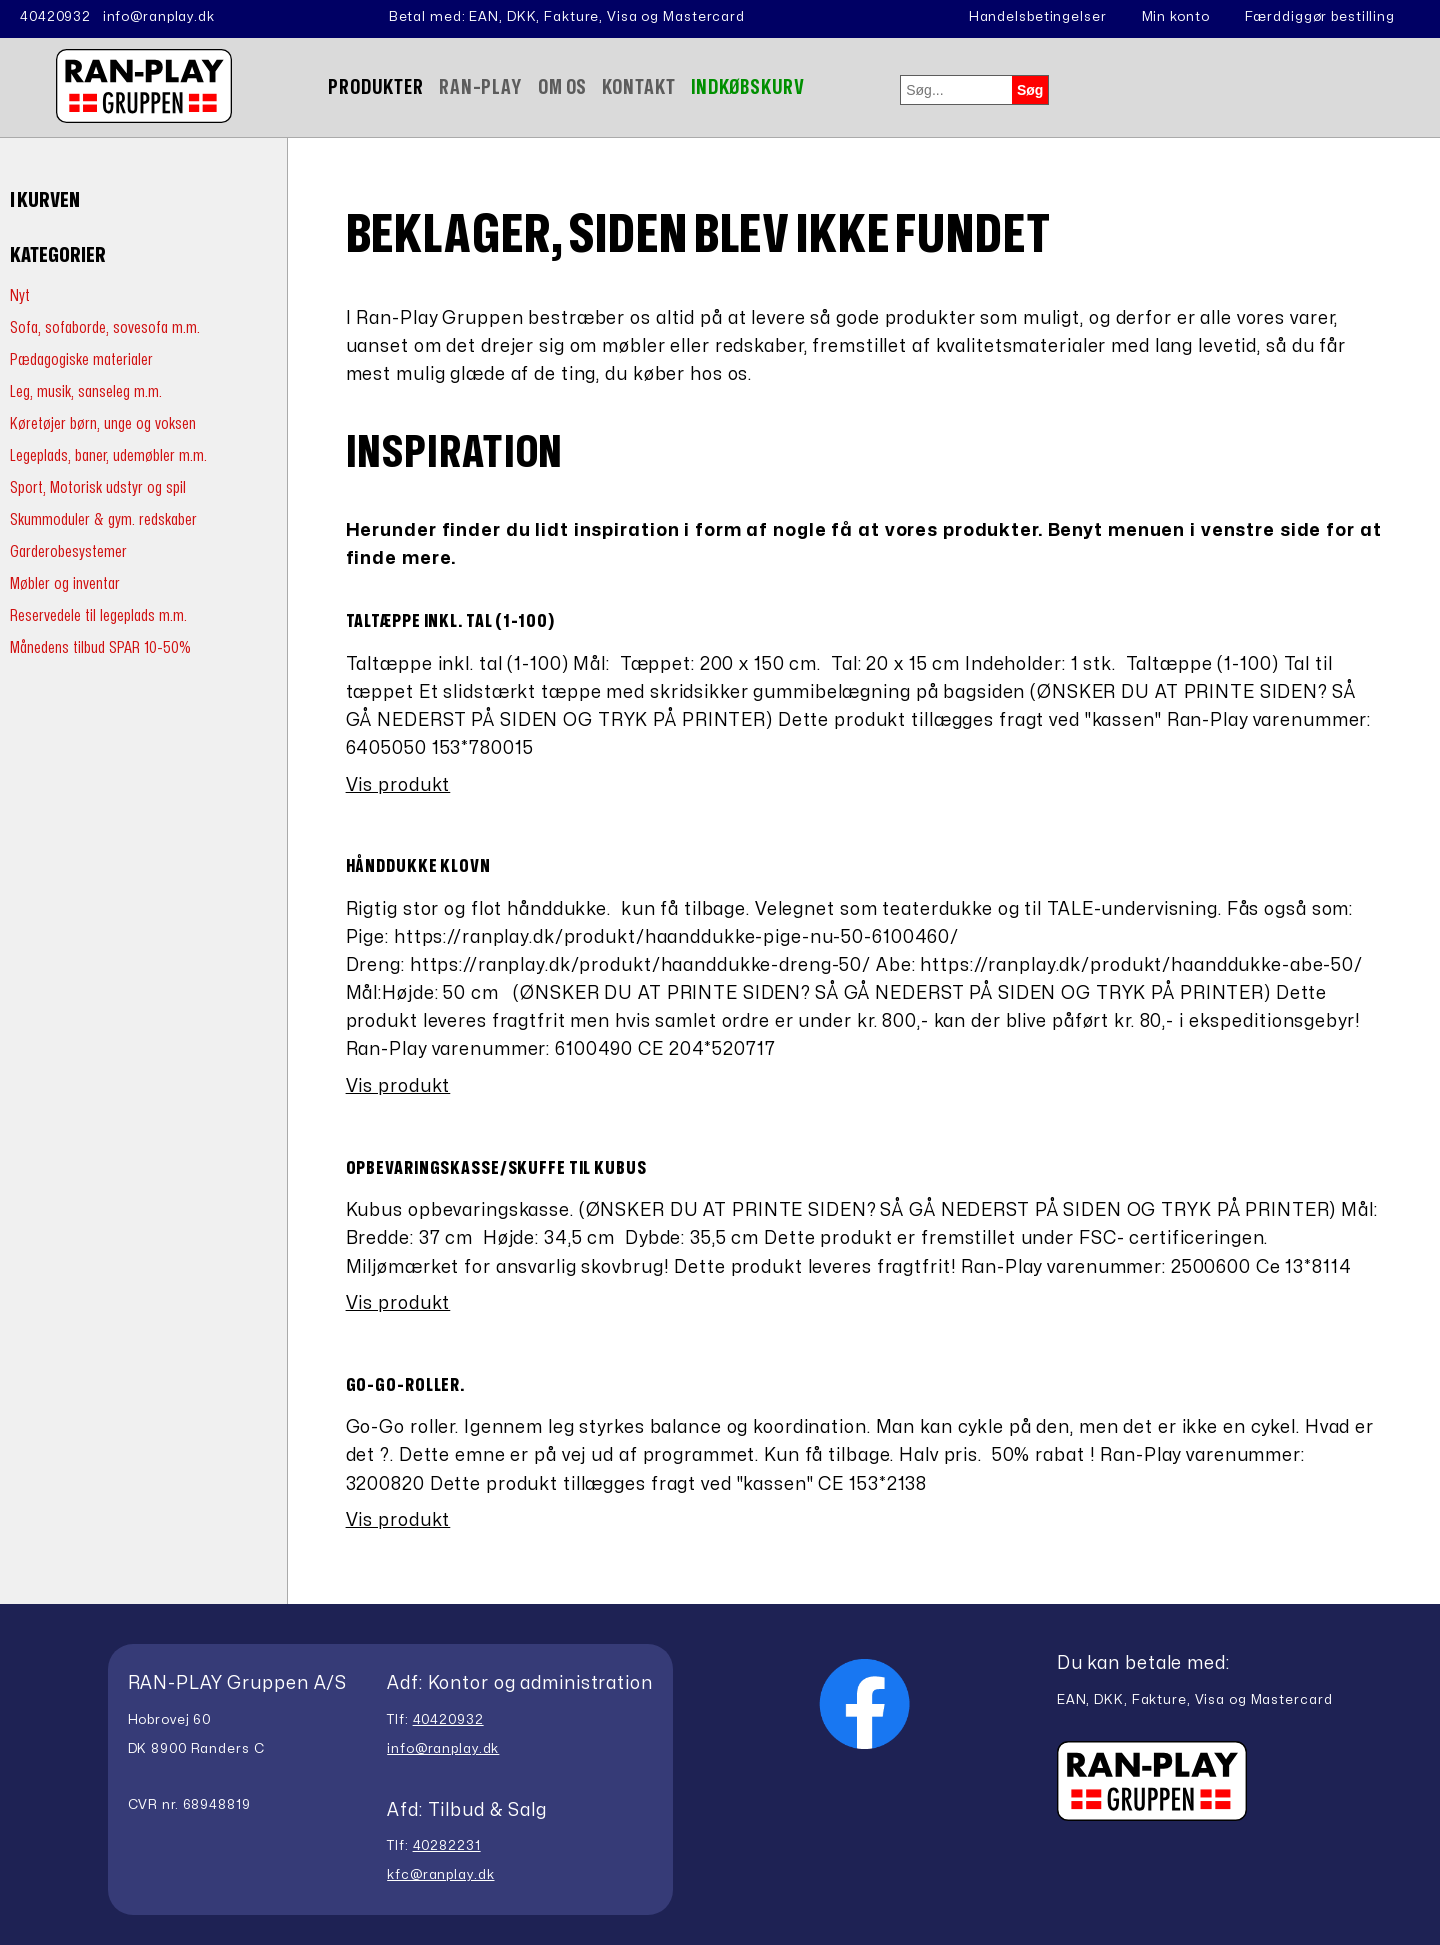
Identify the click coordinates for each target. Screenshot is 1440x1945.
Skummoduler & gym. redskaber (103, 519)
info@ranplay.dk (159, 17)
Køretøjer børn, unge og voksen (103, 423)
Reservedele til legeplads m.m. (98, 615)
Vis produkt (398, 785)
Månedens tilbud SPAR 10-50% (100, 647)
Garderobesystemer (68, 551)
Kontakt (638, 87)
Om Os (562, 87)
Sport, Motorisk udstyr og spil (98, 487)
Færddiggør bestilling (1320, 17)
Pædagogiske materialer (81, 359)
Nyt (20, 295)
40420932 (55, 17)
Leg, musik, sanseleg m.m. (86, 391)
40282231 (447, 1846)
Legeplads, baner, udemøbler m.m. (108, 455)
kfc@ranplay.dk (440, 1875)
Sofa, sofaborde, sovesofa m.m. (105, 327)
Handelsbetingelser (1038, 17)
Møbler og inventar (65, 583)
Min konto (1176, 17)
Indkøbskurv (748, 87)
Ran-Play (481, 87)
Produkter (376, 87)
